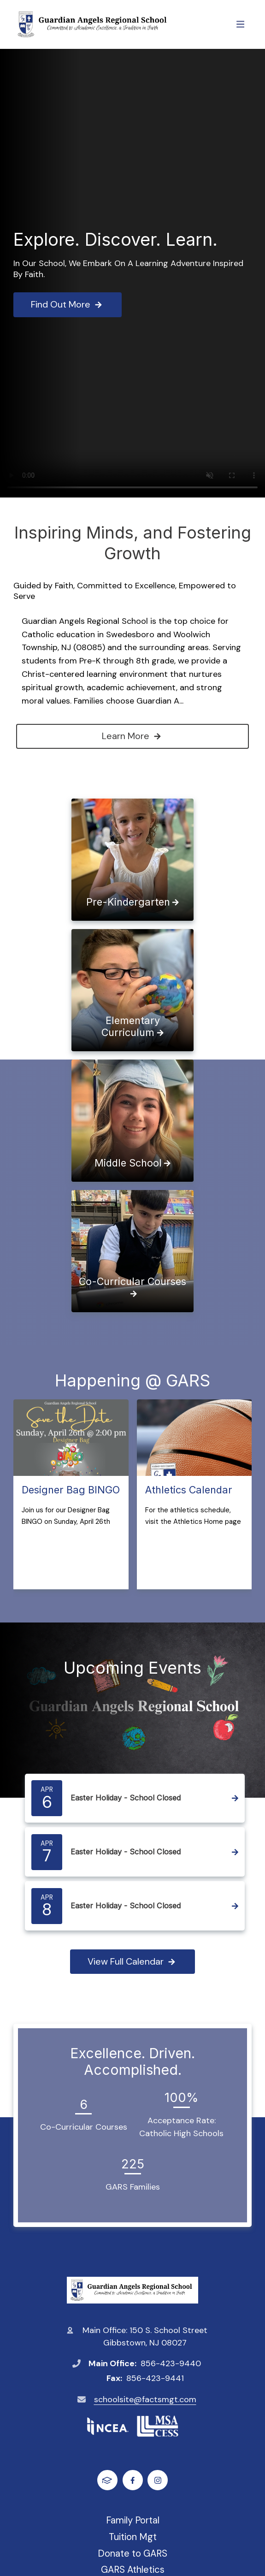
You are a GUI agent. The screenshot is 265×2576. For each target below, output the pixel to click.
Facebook (132, 2480)
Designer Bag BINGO (71, 1490)
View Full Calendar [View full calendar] (132, 1961)
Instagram (157, 2480)
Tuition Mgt (133, 2537)
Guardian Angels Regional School (132, 2290)
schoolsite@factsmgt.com (145, 2399)
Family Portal (132, 2520)
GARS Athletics (133, 2570)
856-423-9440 (171, 2363)
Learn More (132, 736)
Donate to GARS (132, 2553)
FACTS (107, 2480)
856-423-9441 (155, 2378)
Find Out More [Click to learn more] (67, 304)
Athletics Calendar (188, 1490)
